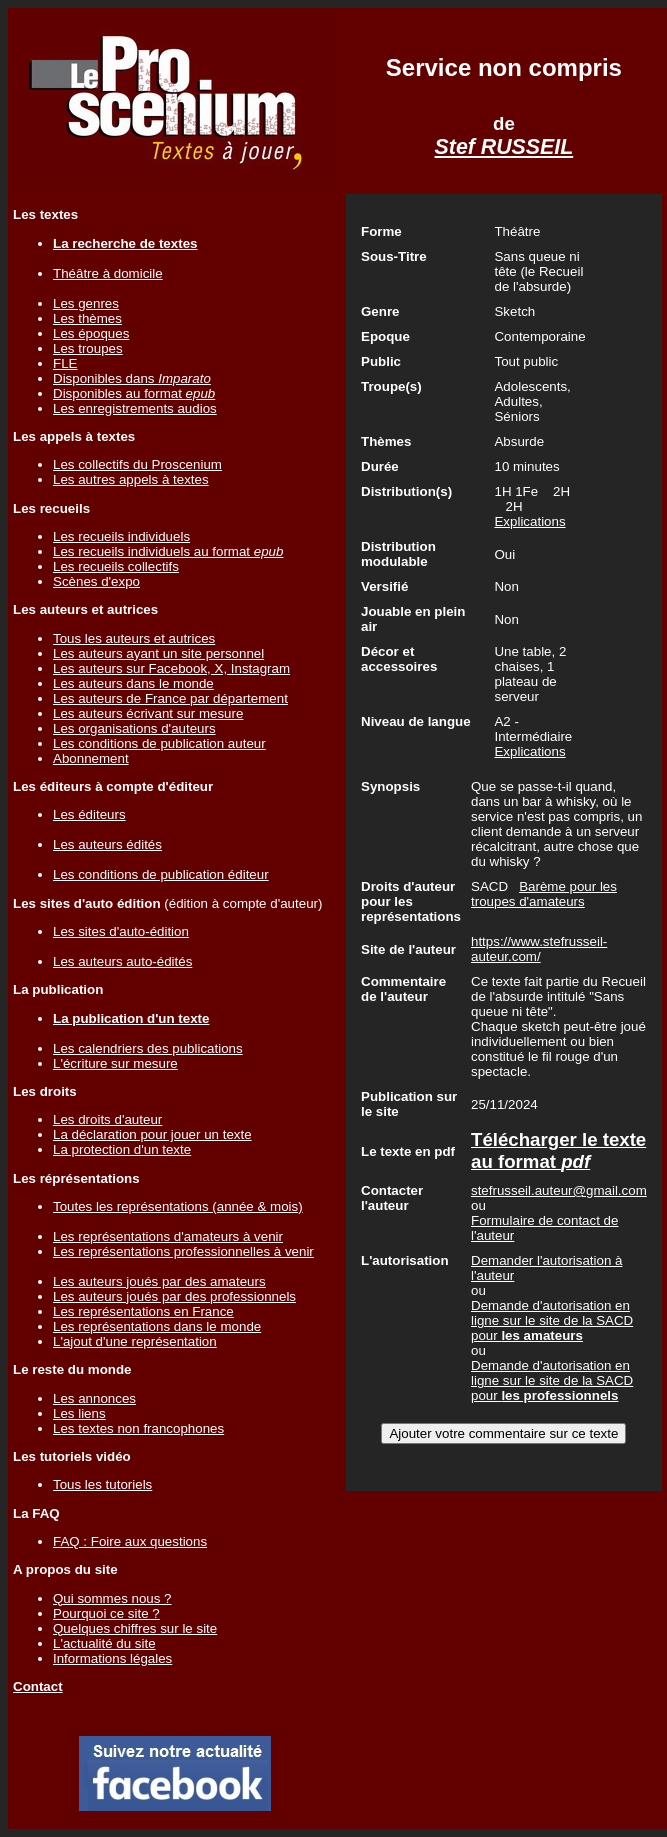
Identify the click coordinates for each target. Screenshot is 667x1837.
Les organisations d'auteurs (134, 728)
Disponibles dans (132, 378)
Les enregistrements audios (135, 408)
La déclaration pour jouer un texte (152, 1134)
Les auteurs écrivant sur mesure (148, 713)
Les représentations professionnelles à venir (183, 1251)
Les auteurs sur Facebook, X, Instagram (171, 668)
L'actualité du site (104, 1643)
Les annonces (94, 1398)
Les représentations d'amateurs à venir (168, 1236)
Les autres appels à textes (131, 479)
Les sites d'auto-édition (121, 931)
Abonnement (91, 758)
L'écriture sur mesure (115, 1063)
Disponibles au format (134, 393)
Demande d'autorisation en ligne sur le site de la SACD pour (552, 1320)
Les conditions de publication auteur (159, 743)
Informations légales (112, 1658)
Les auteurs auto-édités (122, 961)
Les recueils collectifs (116, 566)
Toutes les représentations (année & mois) (178, 1206)
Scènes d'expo (96, 581)
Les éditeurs (89, 814)
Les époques (91, 333)
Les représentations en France (143, 1311)
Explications (529, 521)
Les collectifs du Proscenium (137, 464)
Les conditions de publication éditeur (161, 874)
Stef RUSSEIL (504, 147)
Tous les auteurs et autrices (134, 638)
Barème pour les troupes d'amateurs (544, 894)
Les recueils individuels (121, 536)
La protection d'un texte (122, 1149)
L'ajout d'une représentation (135, 1341)
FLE (65, 363)
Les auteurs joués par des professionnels (174, 1296)
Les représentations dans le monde (157, 1326)
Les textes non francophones (138, 1428)
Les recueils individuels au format (168, 551)
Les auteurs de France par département (170, 698)
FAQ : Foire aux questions (130, 1541)
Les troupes (88, 348)
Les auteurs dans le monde (133, 683)
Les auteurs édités (107, 844)
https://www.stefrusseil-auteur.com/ (539, 949)
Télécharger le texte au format (558, 1150)
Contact (38, 1686)
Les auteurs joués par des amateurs (159, 1281)
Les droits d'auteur (107, 1119)
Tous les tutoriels (102, 1484)
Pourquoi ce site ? (106, 1613)
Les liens (79, 1413)
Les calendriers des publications (148, 1048)
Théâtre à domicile (108, 273)
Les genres (86, 303)
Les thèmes (87, 318)
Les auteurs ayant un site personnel (158, 653)
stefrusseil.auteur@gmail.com (559, 1190)
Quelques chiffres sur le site (135, 1628)
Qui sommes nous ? (112, 1598)
